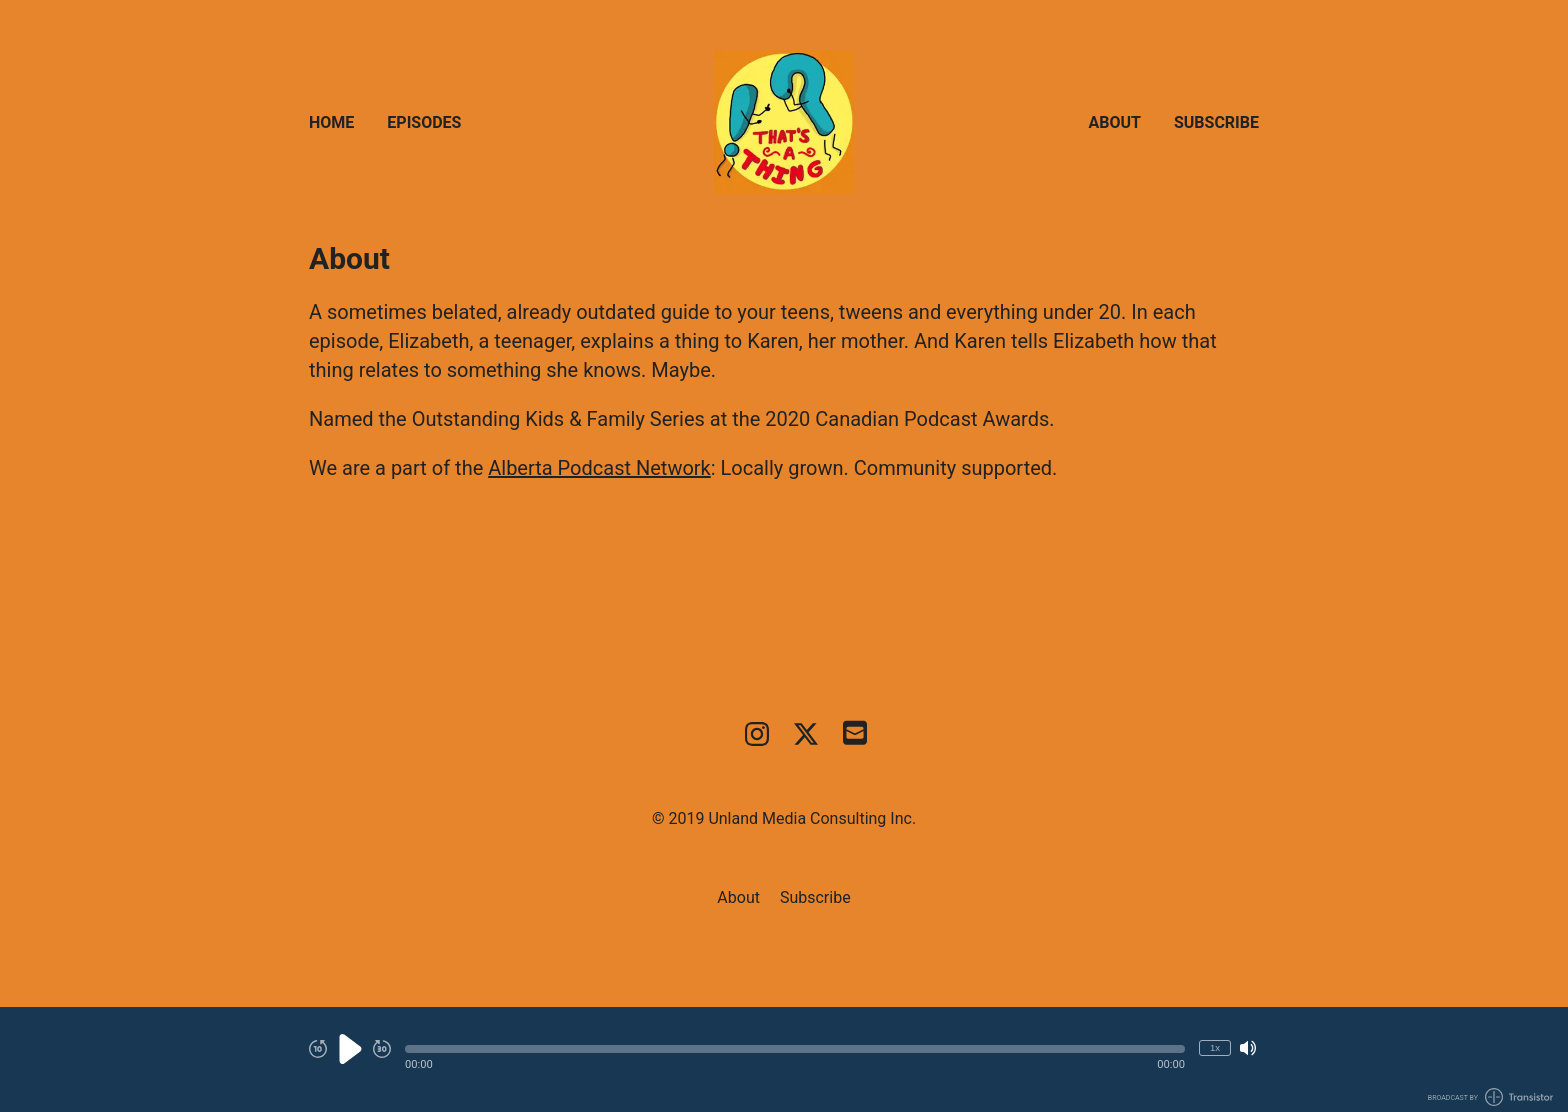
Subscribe (1216, 122)
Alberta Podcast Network (599, 468)
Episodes (424, 122)
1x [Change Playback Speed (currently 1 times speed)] (1215, 1047)
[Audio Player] (784, 1059)
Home (331, 122)
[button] (795, 1049)
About (1115, 122)
